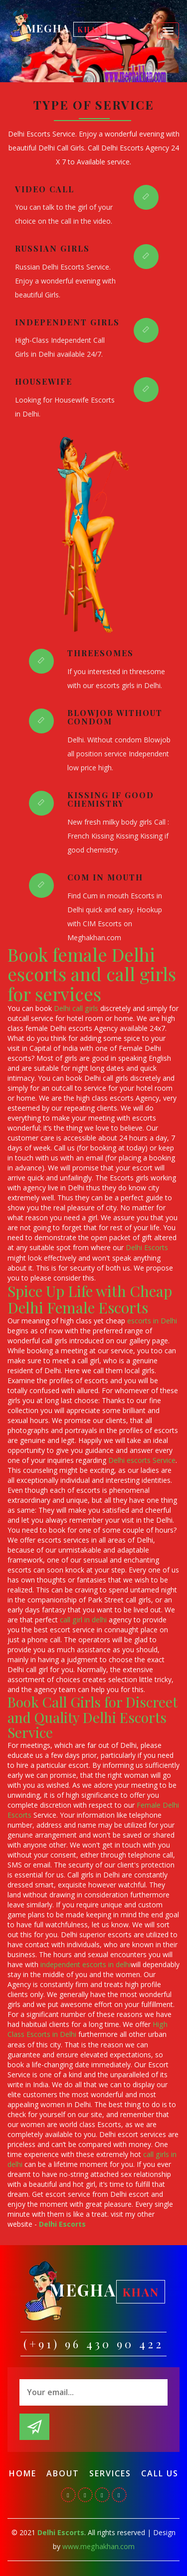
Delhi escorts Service (142, 1459)
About (62, 2472)
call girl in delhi (83, 1619)
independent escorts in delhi (85, 1964)
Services (110, 2472)
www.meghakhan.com (98, 2545)
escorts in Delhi (152, 1320)
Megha (67, 29)
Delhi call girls (76, 1008)
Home (22, 2472)
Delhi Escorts (147, 1247)
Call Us (160, 2472)
